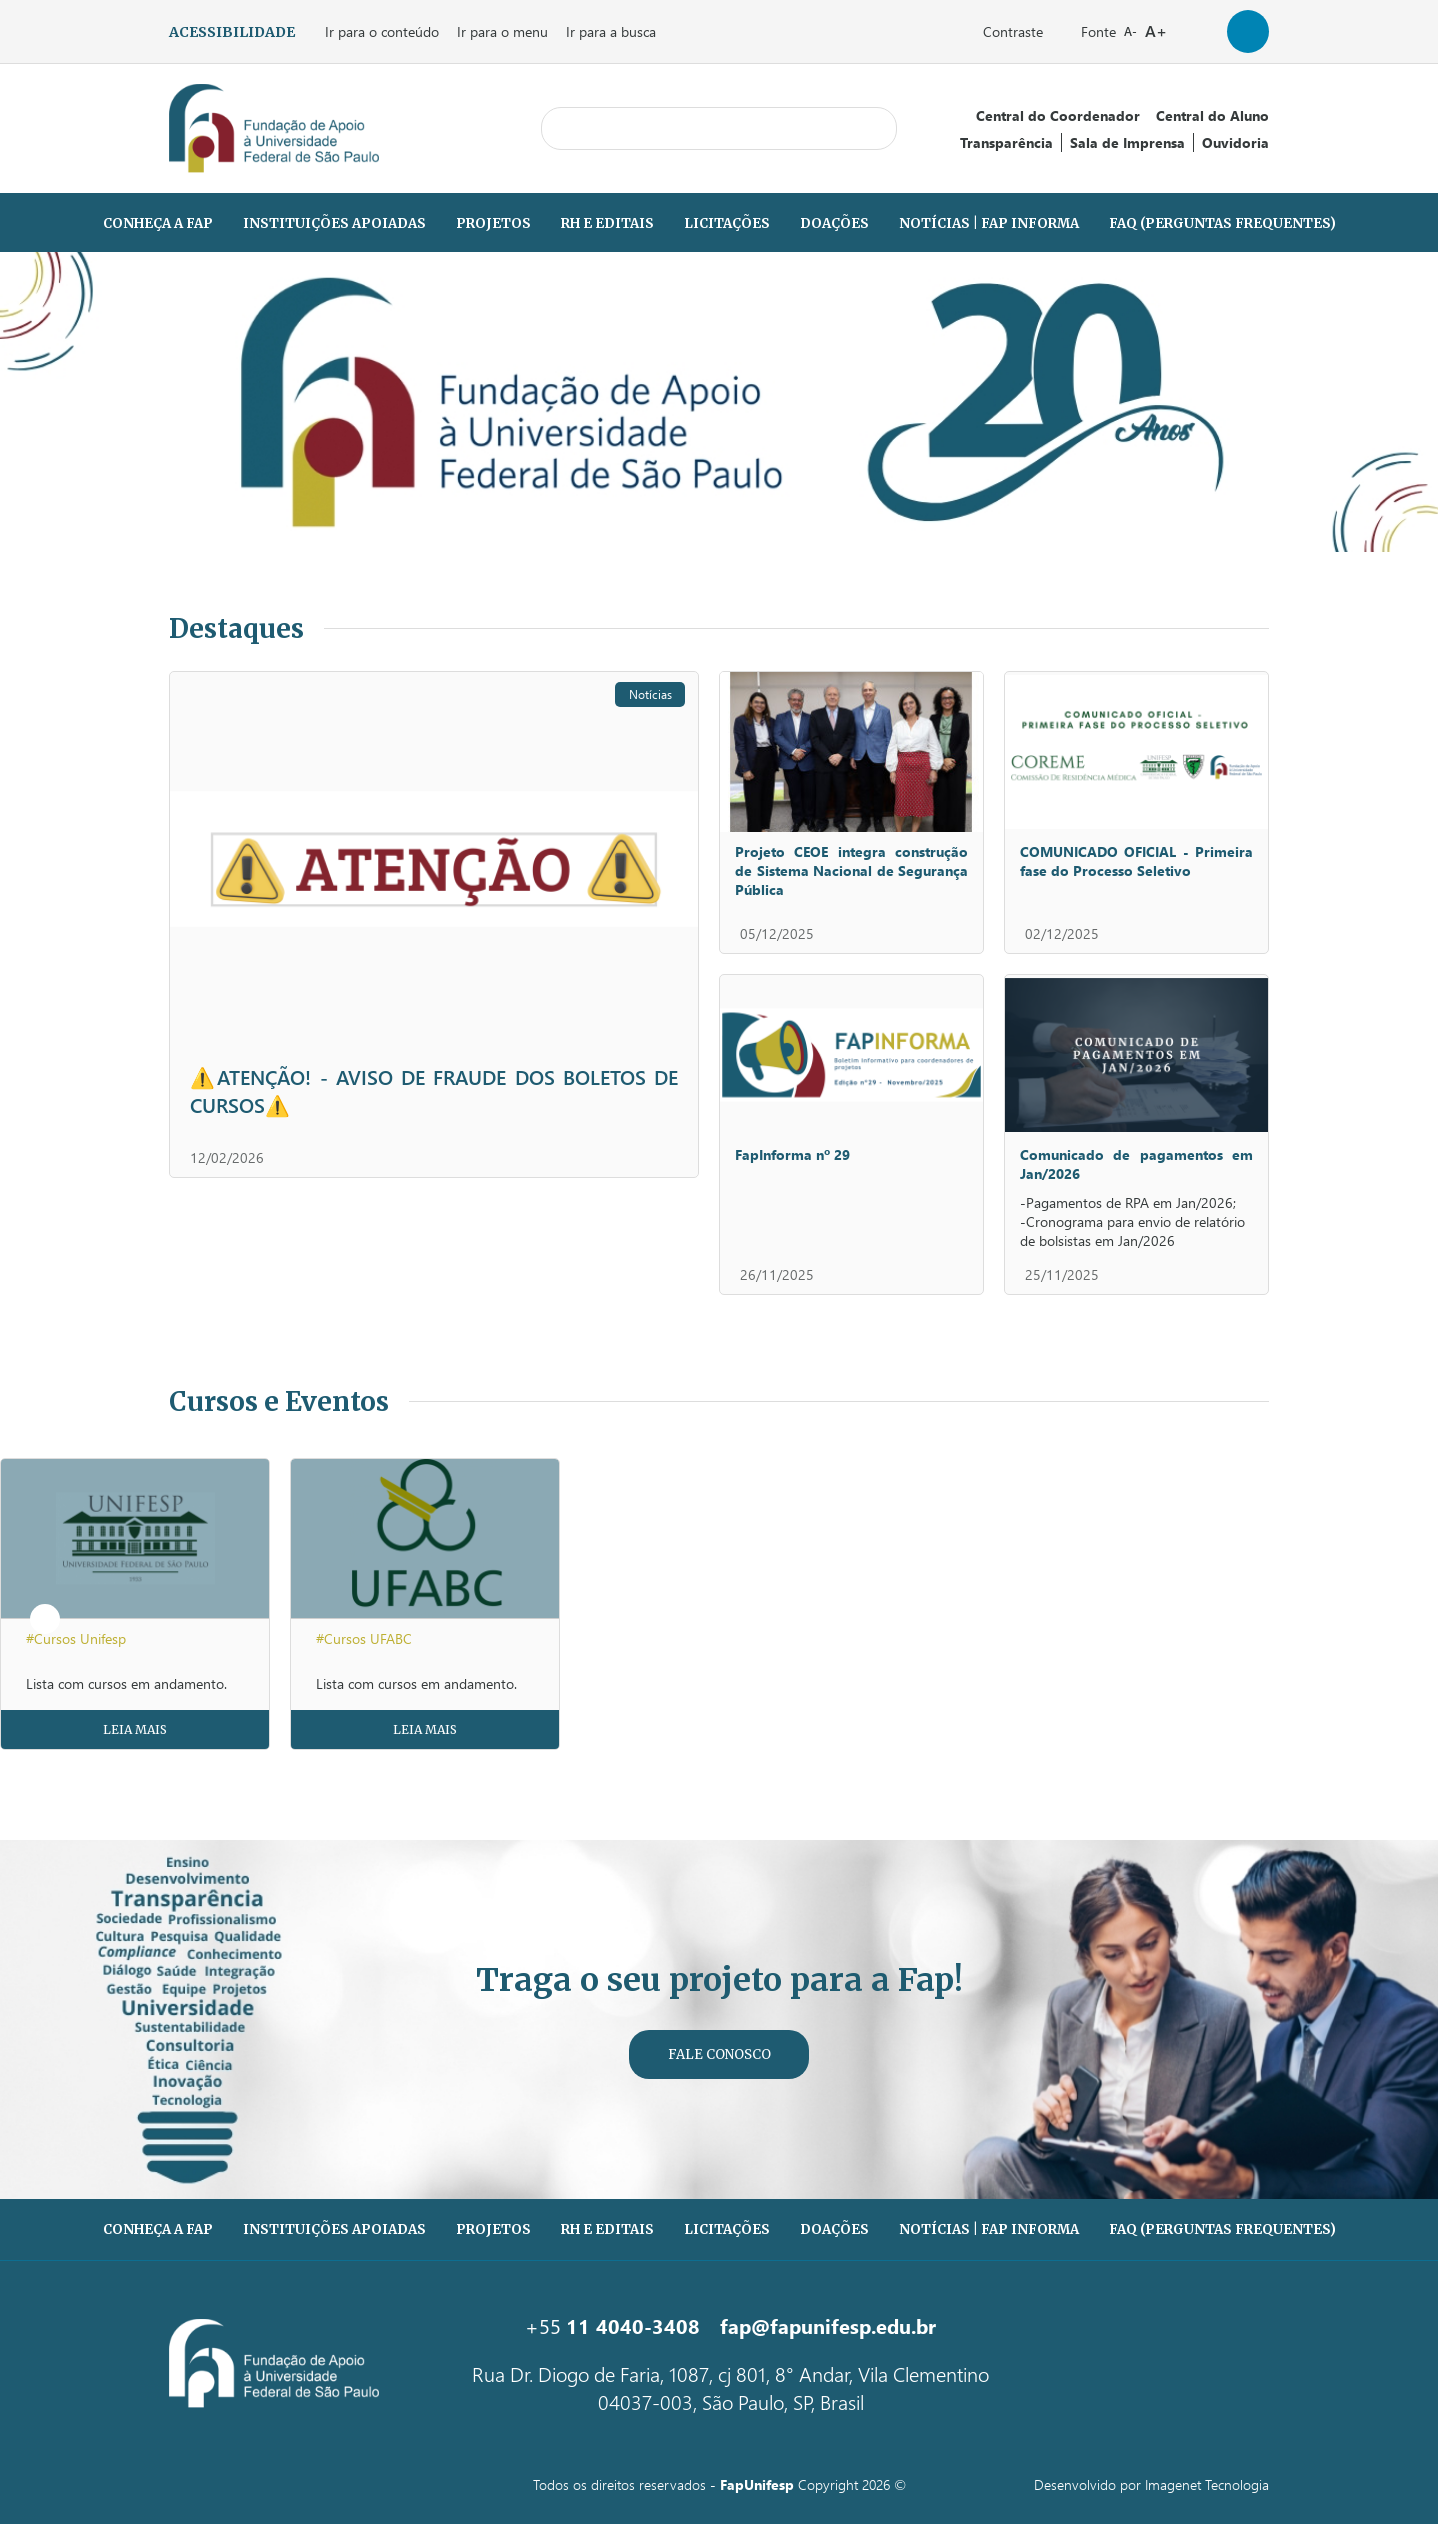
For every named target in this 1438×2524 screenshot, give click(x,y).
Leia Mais (135, 1729)
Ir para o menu (502, 31)
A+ (1156, 30)
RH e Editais (607, 223)
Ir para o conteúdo (382, 31)
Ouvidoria (1235, 142)
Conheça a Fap (158, 223)
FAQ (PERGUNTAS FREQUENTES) (1222, 223)
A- (1130, 31)
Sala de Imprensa (1127, 142)
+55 (612, 2325)
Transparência (1006, 142)
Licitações (727, 223)
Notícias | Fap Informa (989, 223)
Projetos (493, 223)
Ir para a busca (611, 31)
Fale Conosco (719, 2054)
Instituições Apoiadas (334, 223)
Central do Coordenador (1058, 115)
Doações (834, 223)
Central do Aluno (1212, 115)
